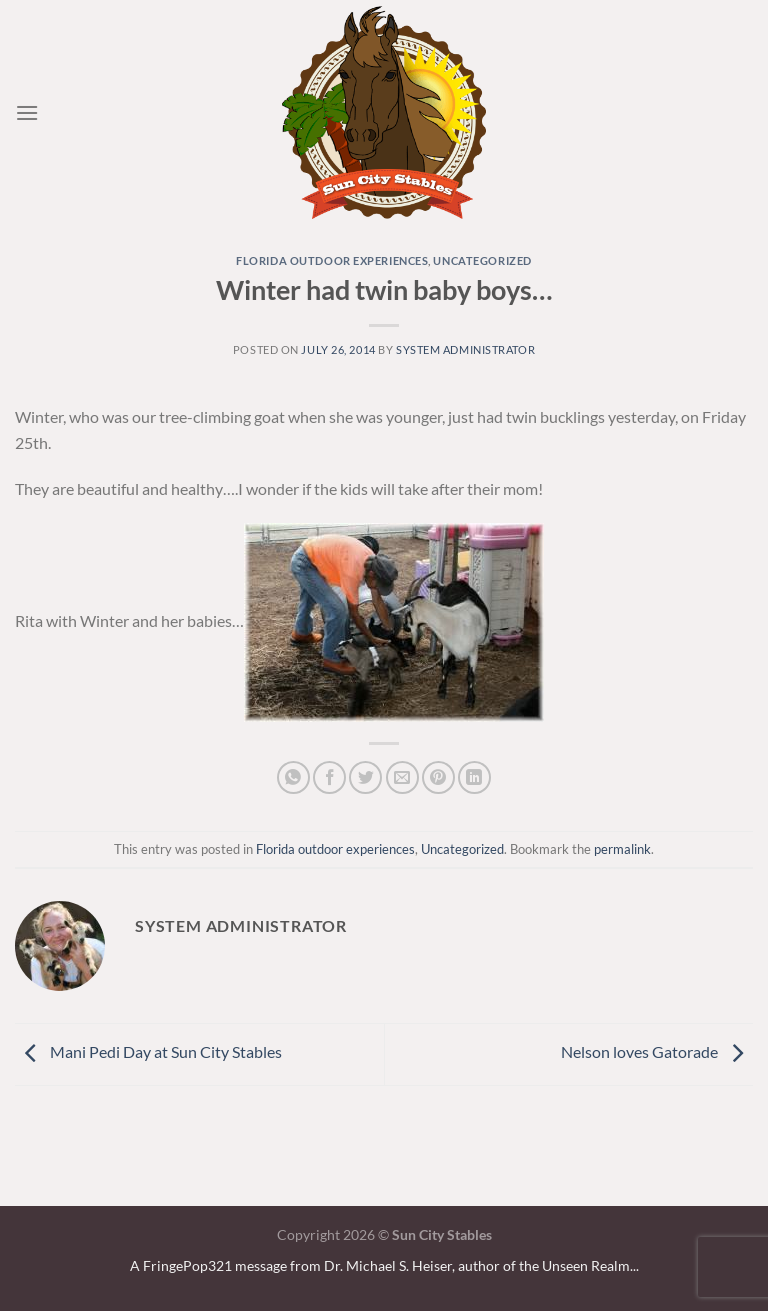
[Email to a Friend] (402, 777)
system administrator (465, 349)
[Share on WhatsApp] (293, 777)
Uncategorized (482, 260)
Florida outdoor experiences (332, 260)
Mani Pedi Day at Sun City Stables (148, 1051)
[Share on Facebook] (329, 777)
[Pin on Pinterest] (438, 777)
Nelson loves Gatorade (657, 1051)
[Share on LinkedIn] (474, 777)
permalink (622, 849)
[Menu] (27, 112)
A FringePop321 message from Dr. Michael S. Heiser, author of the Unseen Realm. (381, 1265)
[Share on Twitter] (365, 777)
